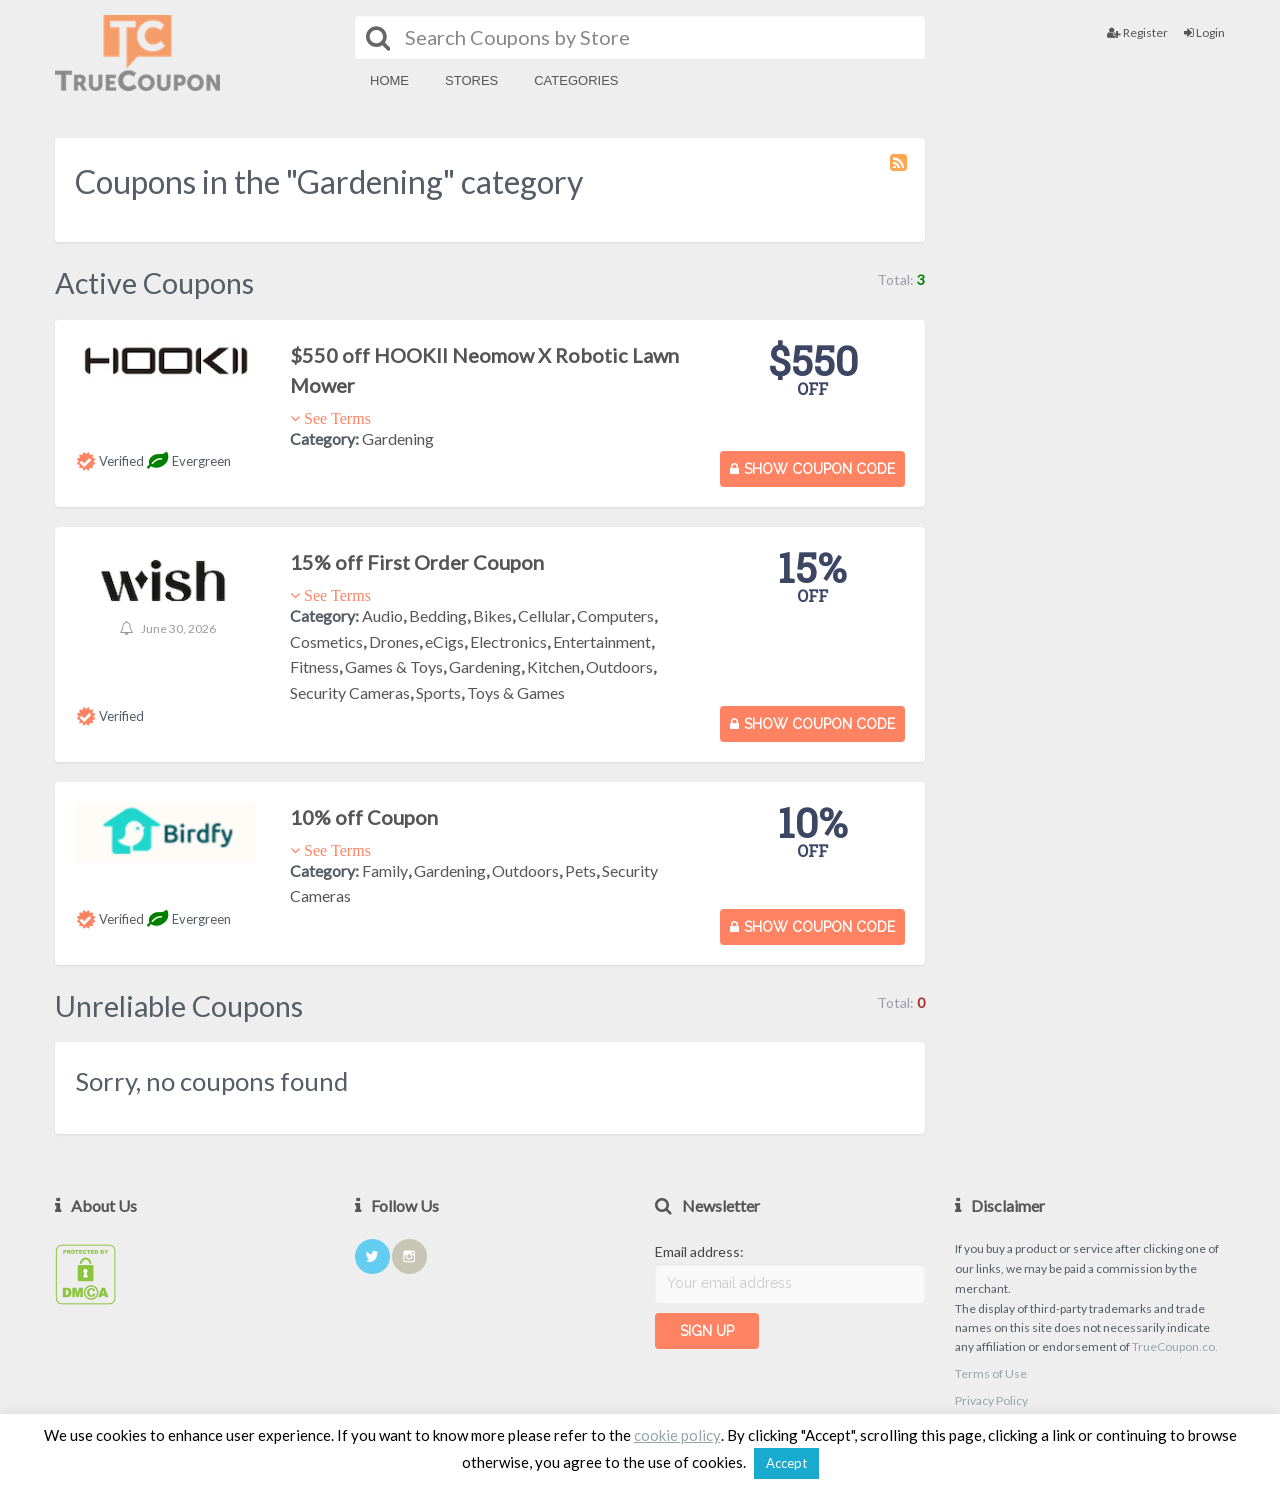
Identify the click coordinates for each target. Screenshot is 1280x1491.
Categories (576, 80)
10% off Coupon (364, 817)
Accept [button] (786, 1463)
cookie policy (677, 1435)
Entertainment (602, 641)
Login (1204, 32)
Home (389, 80)
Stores (471, 80)
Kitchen (553, 666)
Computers (615, 615)
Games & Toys (394, 666)
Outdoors (619, 666)
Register (1137, 32)
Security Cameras (350, 692)
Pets (580, 870)
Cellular (544, 615)
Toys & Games (516, 692)
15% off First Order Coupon (417, 562)
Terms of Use (991, 1373)
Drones (394, 641)
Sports (438, 692)
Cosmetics (326, 641)
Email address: (699, 1251)
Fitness (314, 666)
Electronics (508, 641)
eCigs (444, 641)
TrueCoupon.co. (1175, 1346)
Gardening (398, 438)
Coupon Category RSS (900, 172)
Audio (382, 615)
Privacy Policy (991, 1400)
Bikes (492, 615)
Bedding (438, 615)
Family (385, 870)
